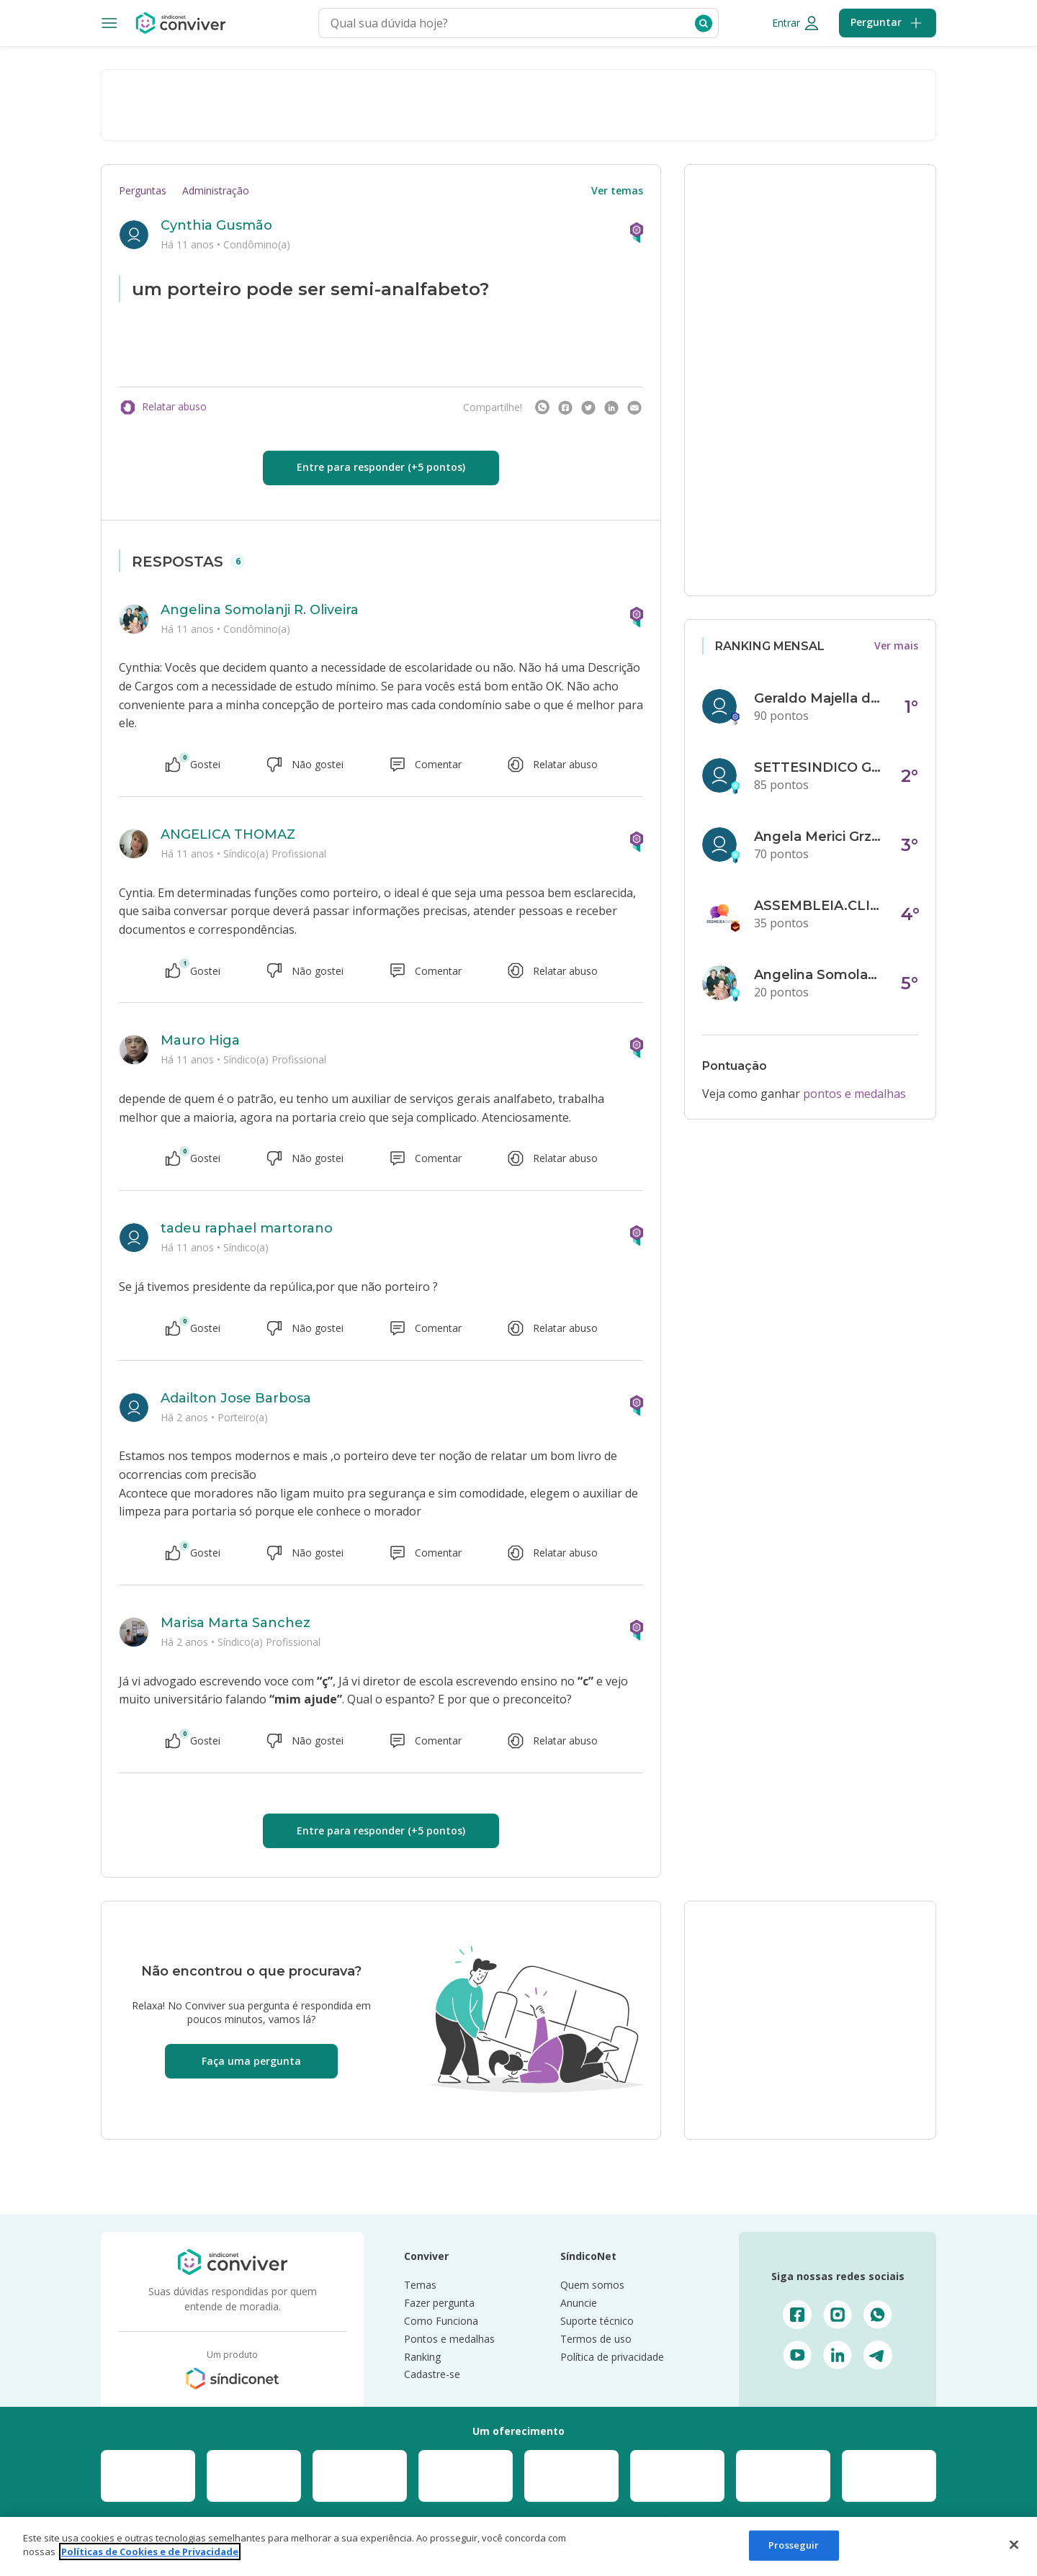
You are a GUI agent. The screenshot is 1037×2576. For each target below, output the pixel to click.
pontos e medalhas (854, 1094)
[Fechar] (1014, 2544)
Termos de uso (596, 2339)
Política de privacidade (612, 2357)
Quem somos (592, 2285)
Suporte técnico (597, 2321)
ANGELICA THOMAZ (228, 834)
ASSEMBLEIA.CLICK (819, 906)
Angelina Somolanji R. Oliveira (260, 610)
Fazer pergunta (439, 2303)
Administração (215, 190)
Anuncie (578, 2303)
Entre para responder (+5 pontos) (381, 467)
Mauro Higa (200, 1040)
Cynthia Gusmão (216, 225)
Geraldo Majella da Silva (819, 698)
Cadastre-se (432, 2374)
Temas (420, 2285)
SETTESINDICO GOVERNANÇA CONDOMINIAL (819, 767)
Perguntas (142, 190)
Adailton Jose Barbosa (236, 1398)
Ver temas (617, 190)
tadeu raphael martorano (247, 1228)
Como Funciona (441, 2321)
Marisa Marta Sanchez (235, 1623)
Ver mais (896, 645)
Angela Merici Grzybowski (819, 837)
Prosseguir (793, 2545)
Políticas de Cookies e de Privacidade (149, 2551)
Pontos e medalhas (449, 2339)
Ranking (422, 2357)
